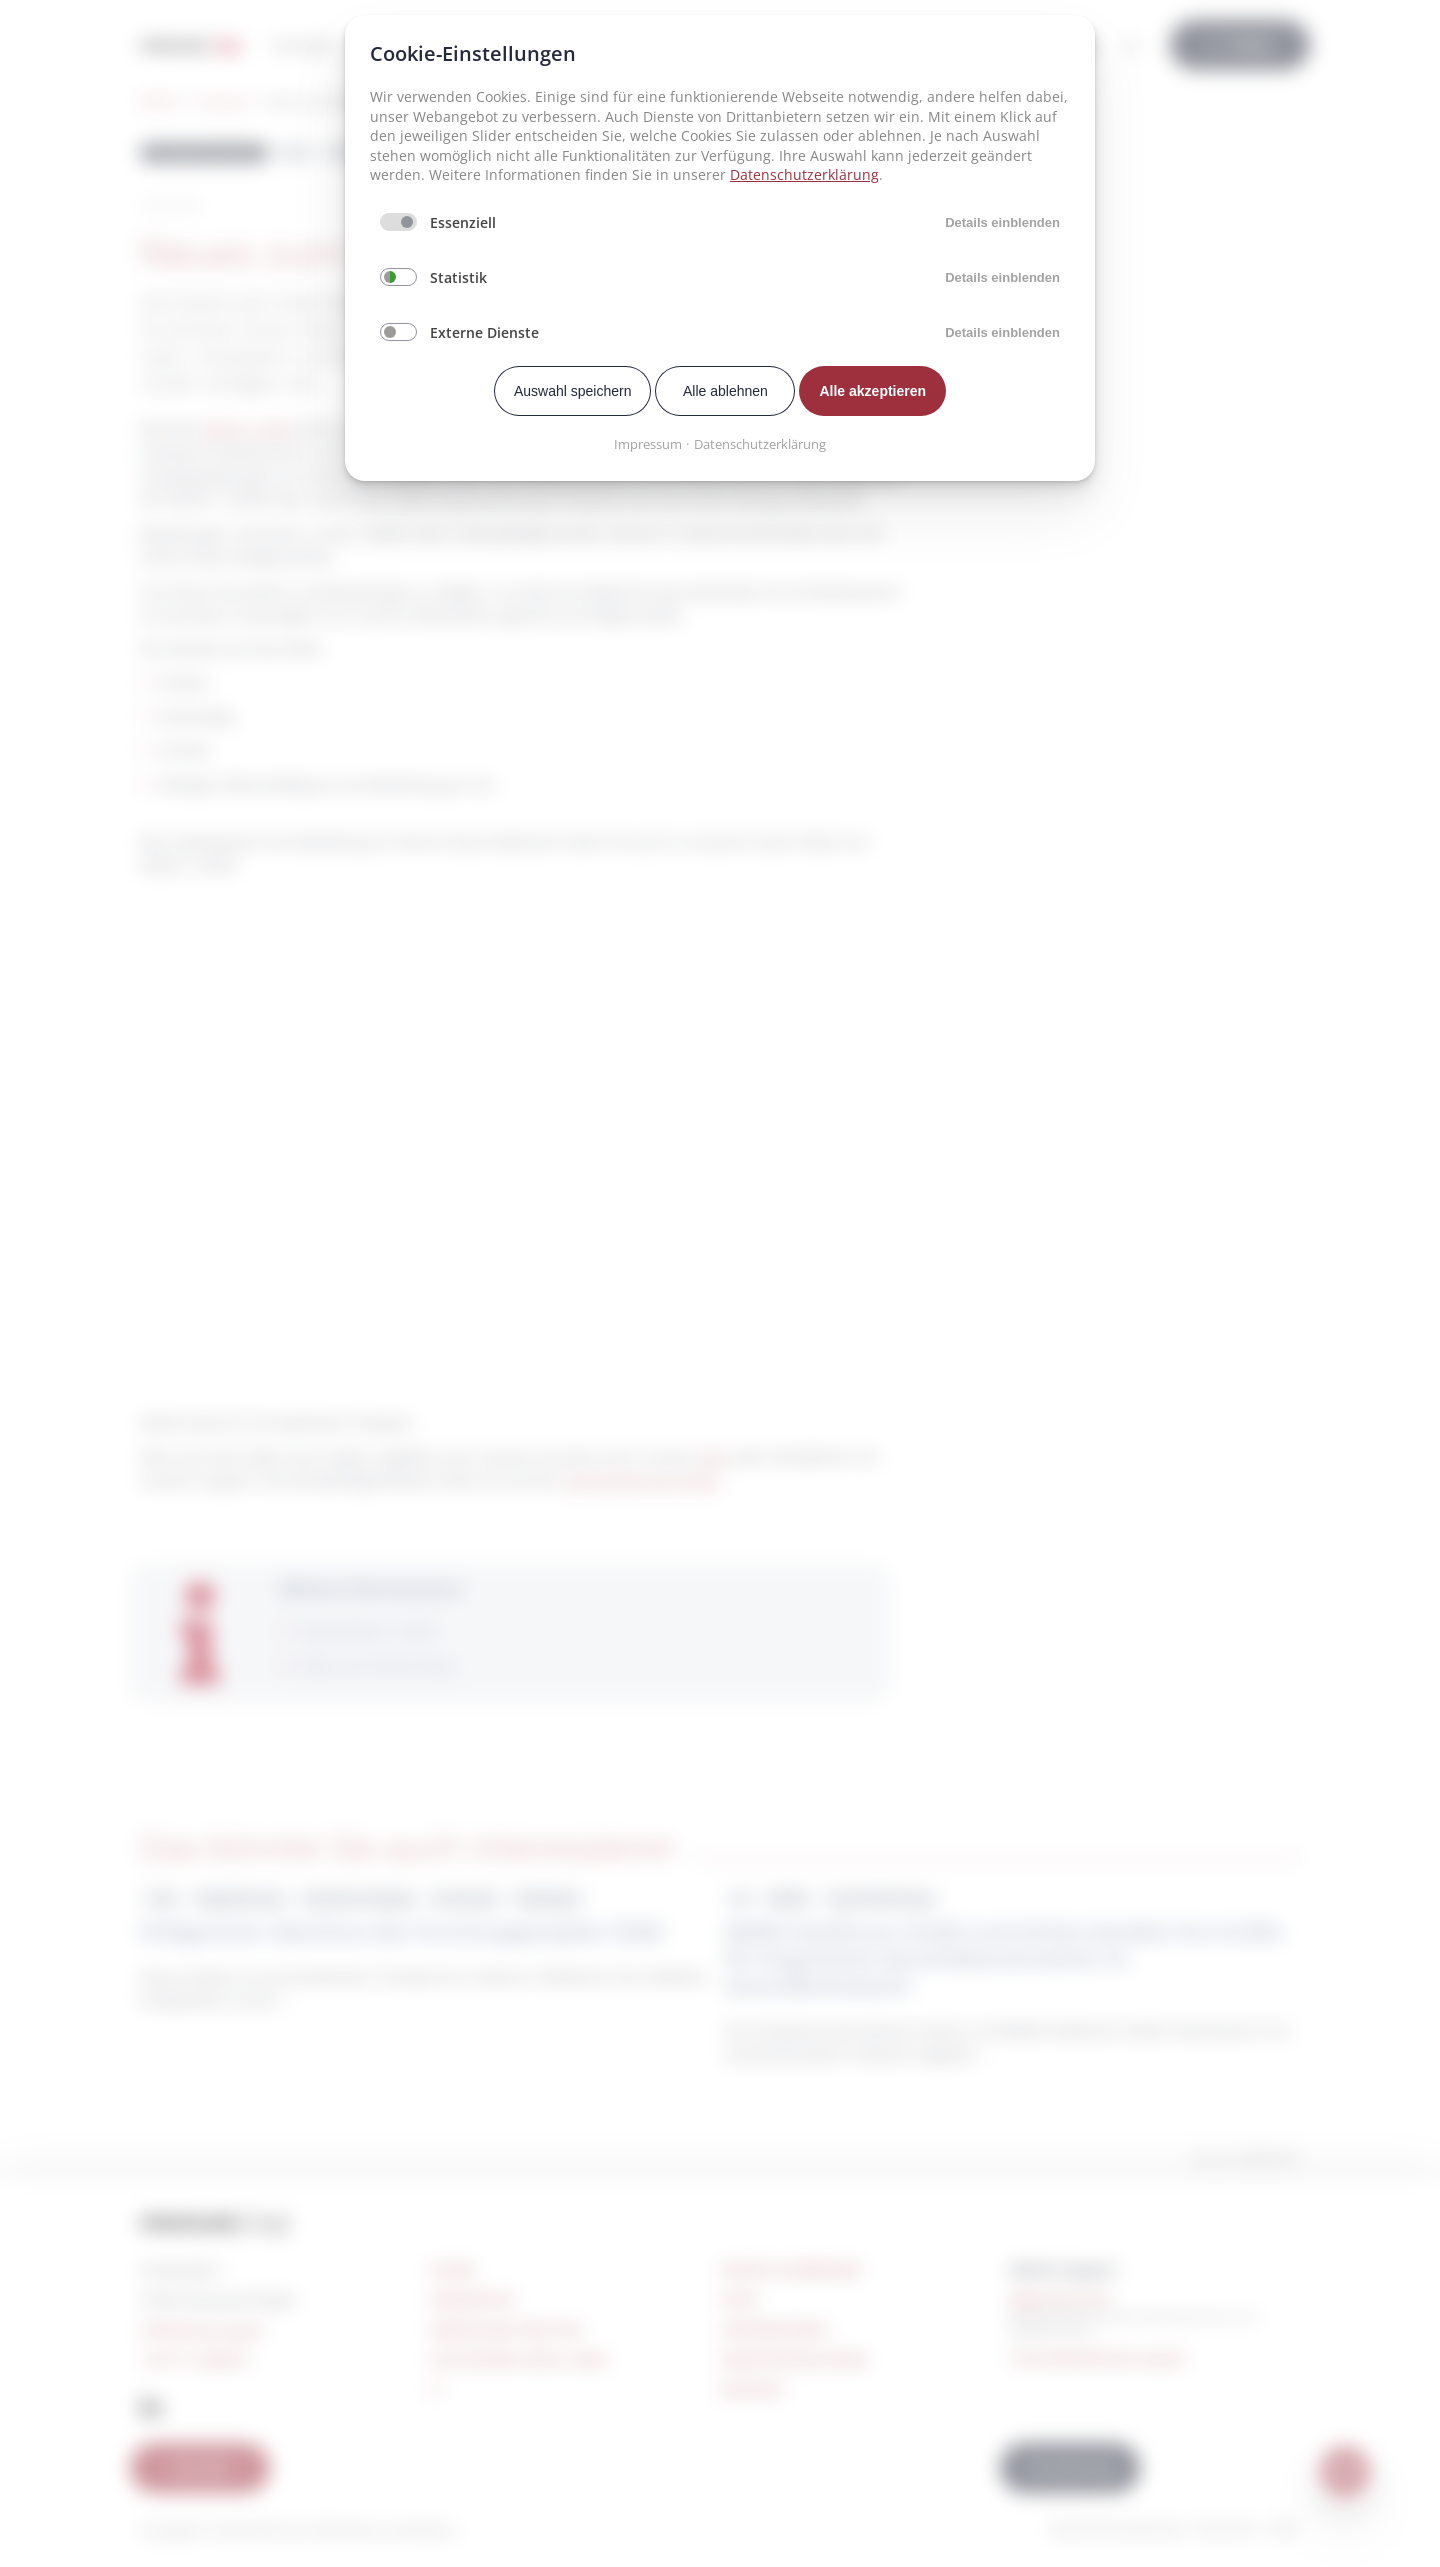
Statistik (458, 277)
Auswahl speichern (573, 391)
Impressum (648, 444)
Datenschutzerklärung (804, 174)
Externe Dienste (484, 332)
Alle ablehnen (725, 391)
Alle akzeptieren (872, 391)
